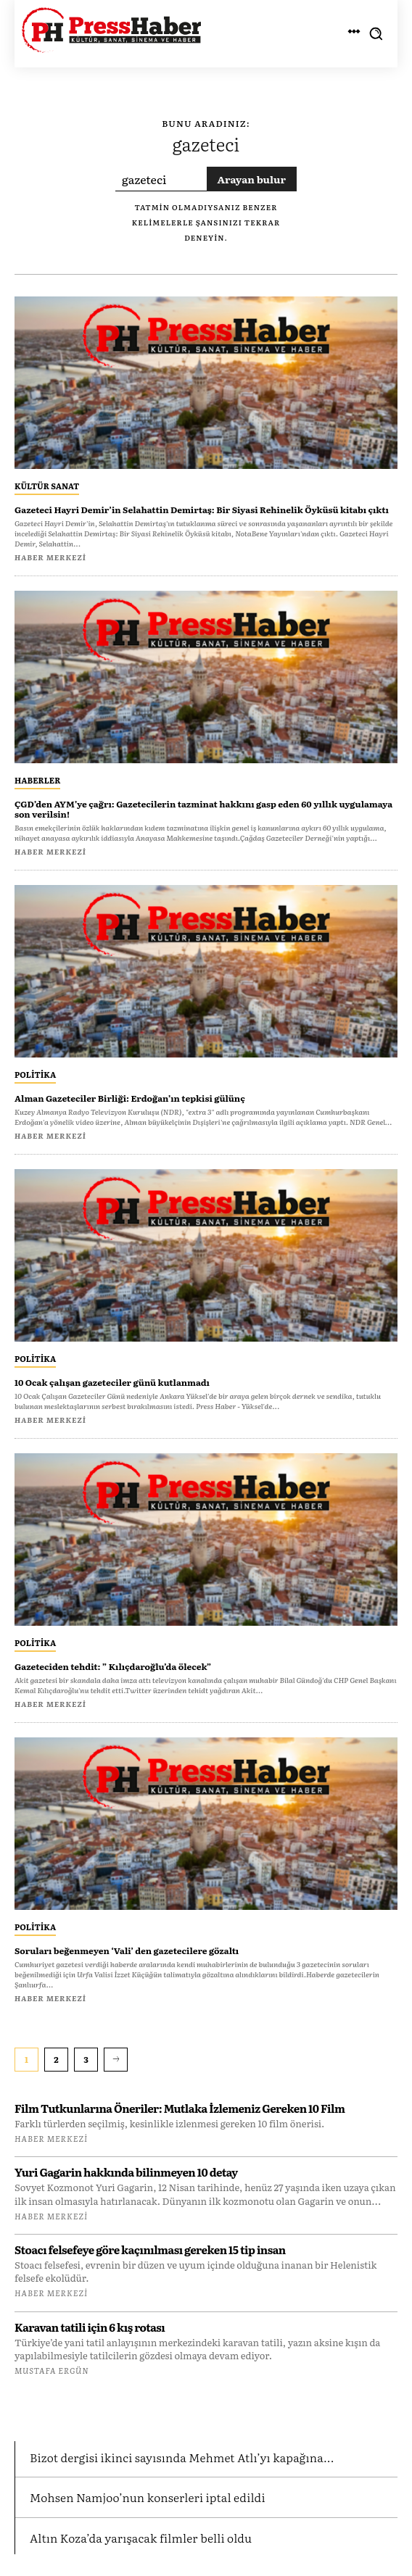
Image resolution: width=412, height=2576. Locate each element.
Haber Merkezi (51, 2138)
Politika (35, 1074)
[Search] (252, 179)
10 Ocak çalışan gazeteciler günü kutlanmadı (112, 1382)
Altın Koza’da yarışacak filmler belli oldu (141, 2537)
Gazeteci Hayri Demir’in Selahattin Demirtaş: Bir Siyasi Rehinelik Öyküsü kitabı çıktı (202, 509)
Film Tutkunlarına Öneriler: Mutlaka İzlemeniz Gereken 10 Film (180, 2108)
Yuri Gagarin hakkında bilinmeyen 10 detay (126, 2172)
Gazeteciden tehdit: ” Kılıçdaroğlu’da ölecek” (113, 1666)
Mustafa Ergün (51, 2370)
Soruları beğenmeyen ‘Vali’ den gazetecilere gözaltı (127, 1950)
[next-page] (116, 2059)
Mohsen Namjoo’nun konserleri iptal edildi (147, 2497)
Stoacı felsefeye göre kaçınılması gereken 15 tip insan (150, 2249)
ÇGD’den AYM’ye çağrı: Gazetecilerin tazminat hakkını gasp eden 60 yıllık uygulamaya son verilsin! (203, 808)
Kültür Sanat (47, 485)
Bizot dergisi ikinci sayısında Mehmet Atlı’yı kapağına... (182, 2457)
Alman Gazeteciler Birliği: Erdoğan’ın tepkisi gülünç (130, 1098)
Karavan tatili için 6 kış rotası (90, 2327)
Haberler (37, 780)
